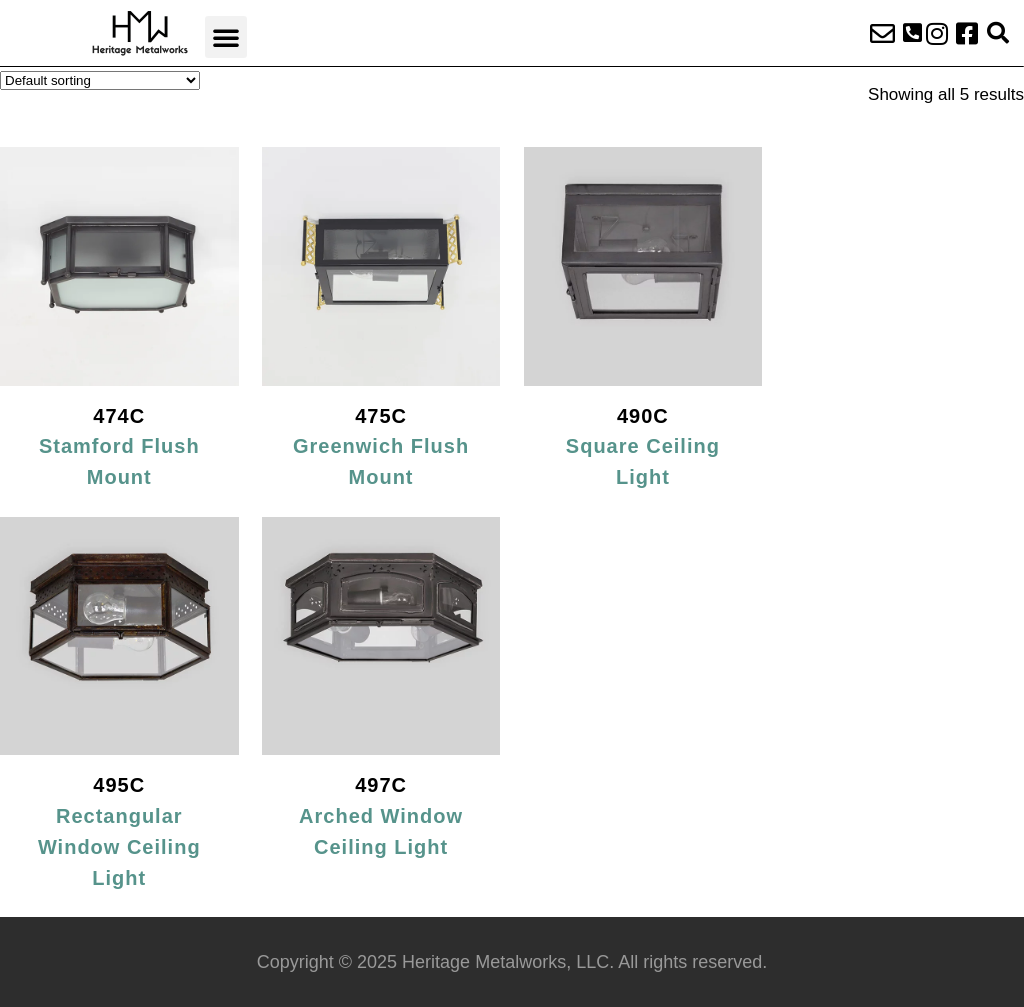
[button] (226, 37)
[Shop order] (100, 80)
